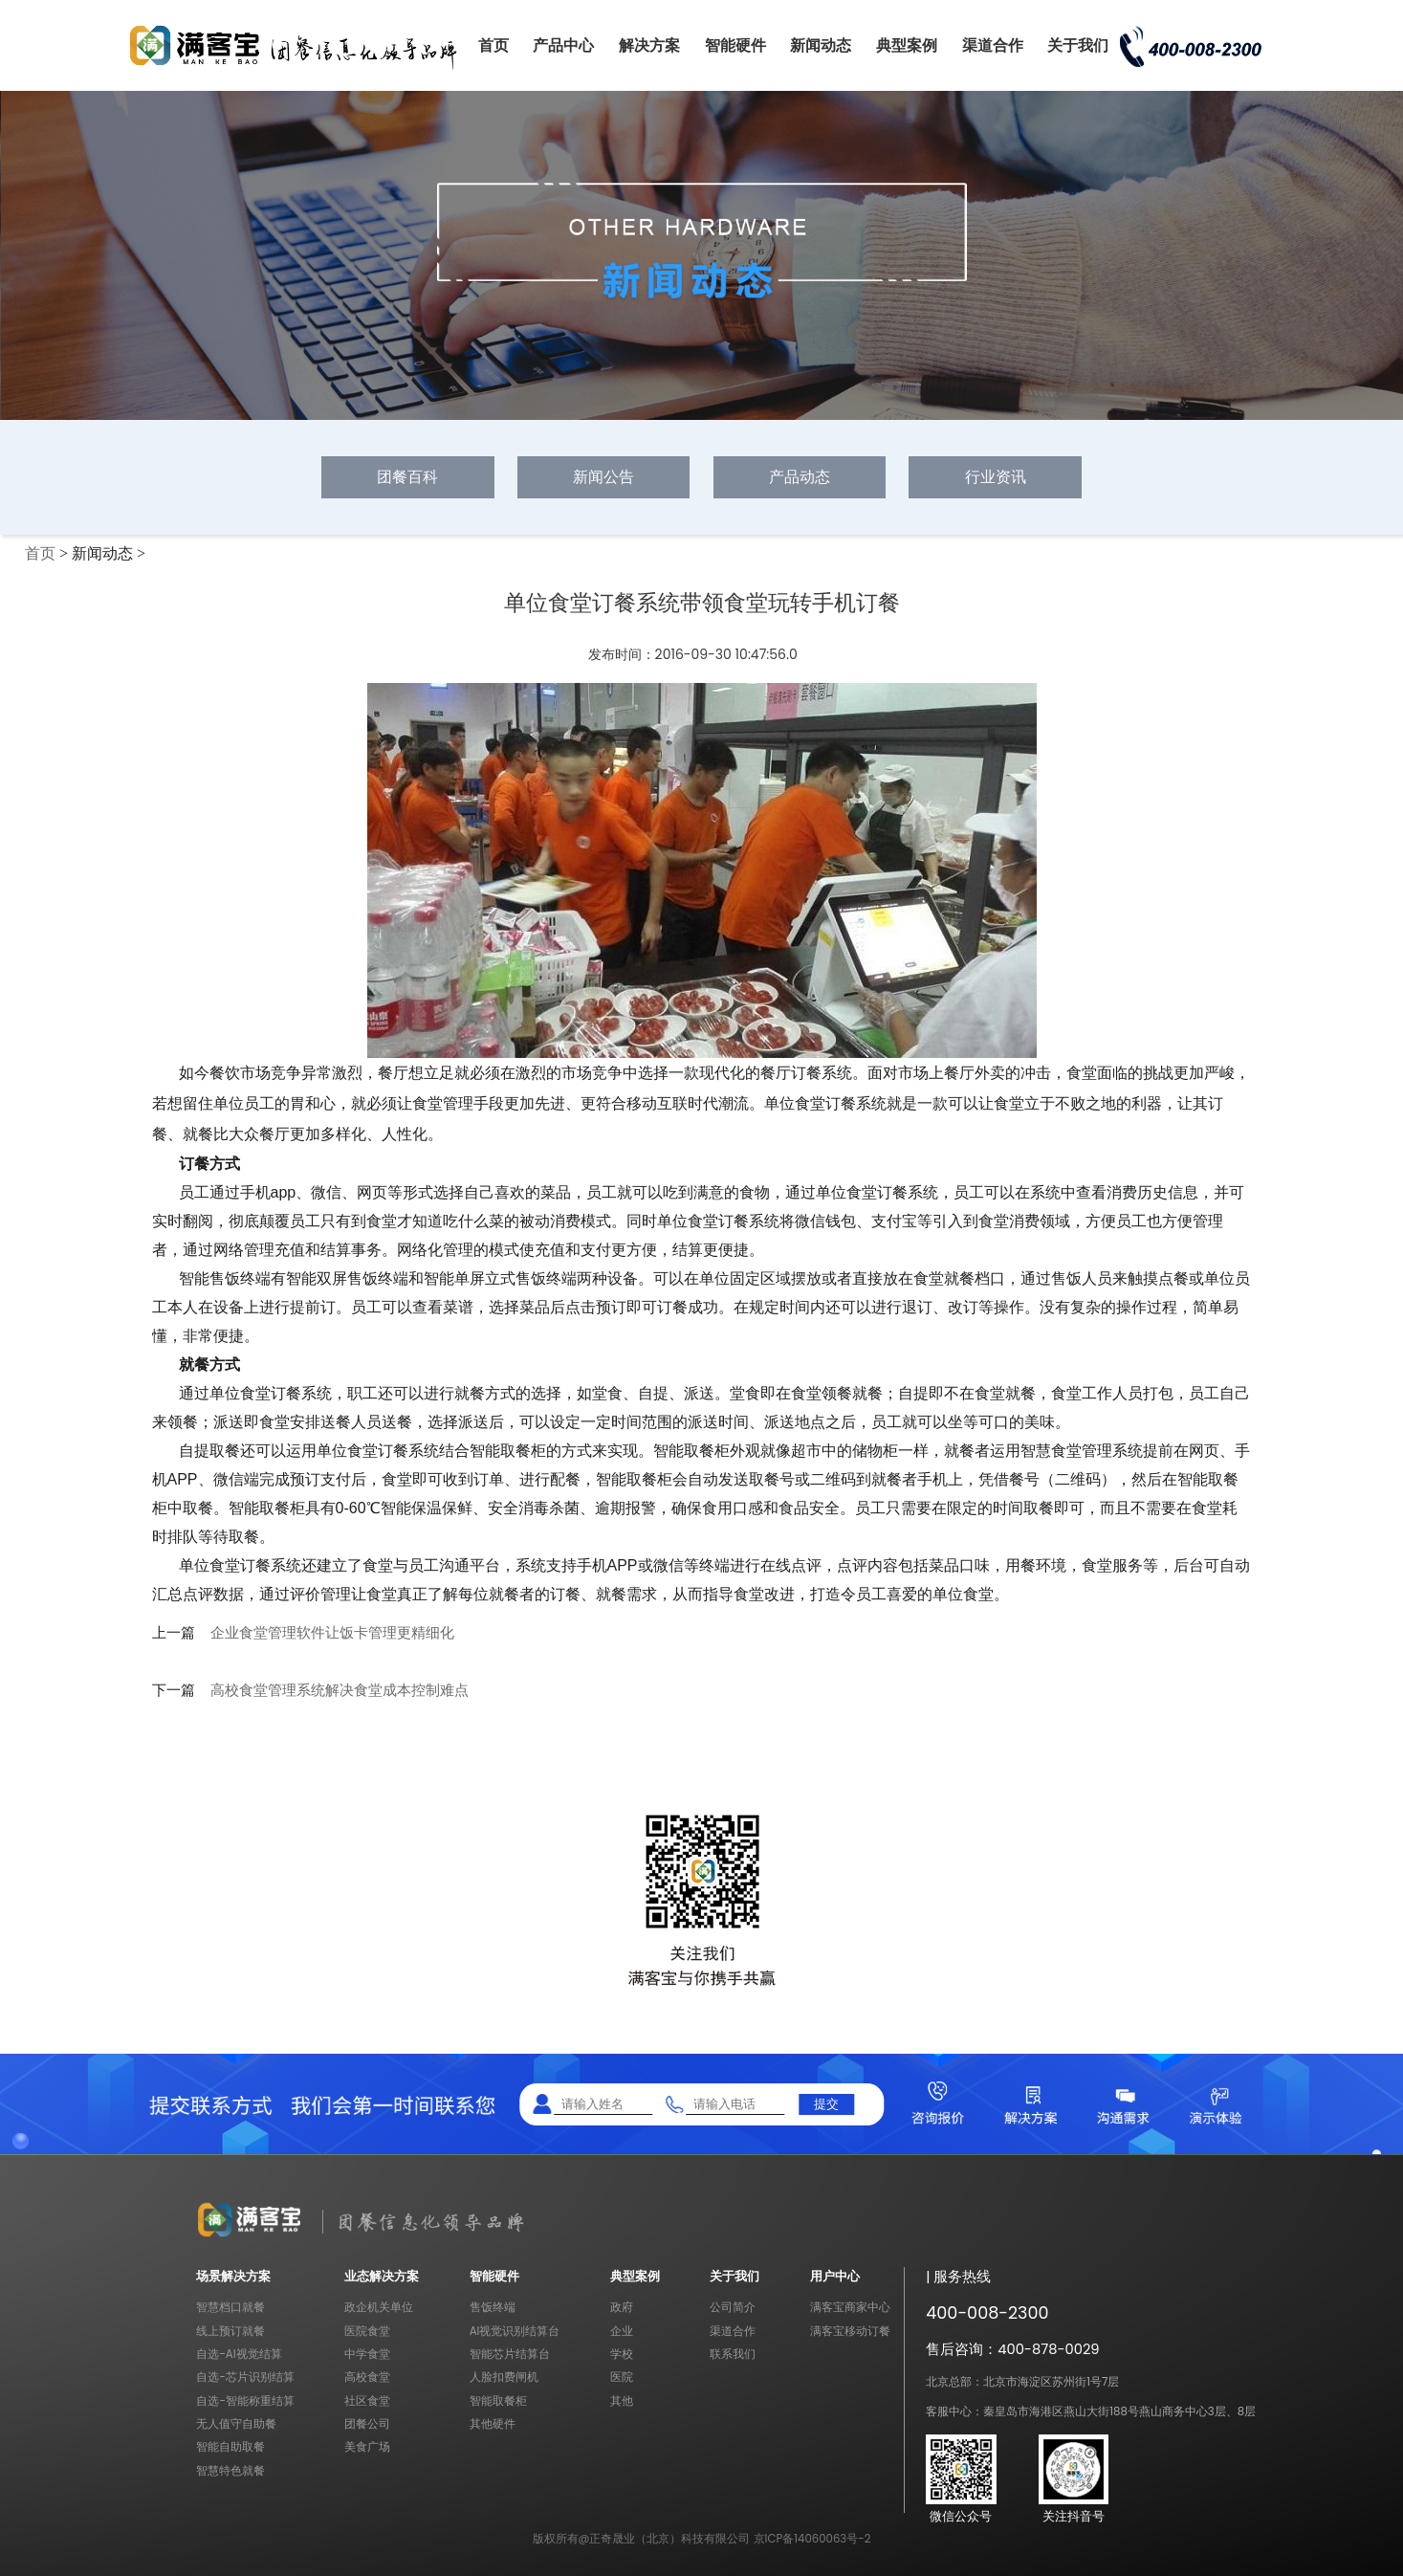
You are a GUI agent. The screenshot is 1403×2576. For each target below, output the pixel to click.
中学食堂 (367, 2354)
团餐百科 (407, 477)
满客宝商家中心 (850, 2307)
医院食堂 (367, 2331)
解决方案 (649, 45)
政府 (621, 2307)
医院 (621, 2377)
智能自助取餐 (230, 2447)
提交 (826, 2104)
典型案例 (906, 45)
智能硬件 (735, 45)
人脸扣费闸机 (504, 2377)
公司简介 (733, 2307)
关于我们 (1077, 45)
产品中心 (563, 45)
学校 (621, 2354)
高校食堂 (367, 2377)
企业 (621, 2331)
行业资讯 (995, 477)
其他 (621, 2401)
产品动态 (799, 477)
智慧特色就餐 (230, 2470)
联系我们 (733, 2354)
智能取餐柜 (498, 2401)
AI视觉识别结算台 (515, 2331)
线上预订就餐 (230, 2331)
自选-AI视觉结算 (238, 2354)
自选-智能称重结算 (245, 2401)
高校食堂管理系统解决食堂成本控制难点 (339, 1690)
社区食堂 (367, 2401)
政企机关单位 (378, 2307)
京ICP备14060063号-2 (812, 2538)
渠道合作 (992, 45)
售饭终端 (492, 2307)
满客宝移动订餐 (850, 2331)
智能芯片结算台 (510, 2354)
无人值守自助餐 (236, 2424)
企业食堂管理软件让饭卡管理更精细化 (332, 1632)
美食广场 (367, 2447)
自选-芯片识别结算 (245, 2377)
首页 (493, 45)
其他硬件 (492, 2424)
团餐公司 (367, 2424)
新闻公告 (603, 477)
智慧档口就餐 (230, 2307)
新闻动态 (820, 45)
